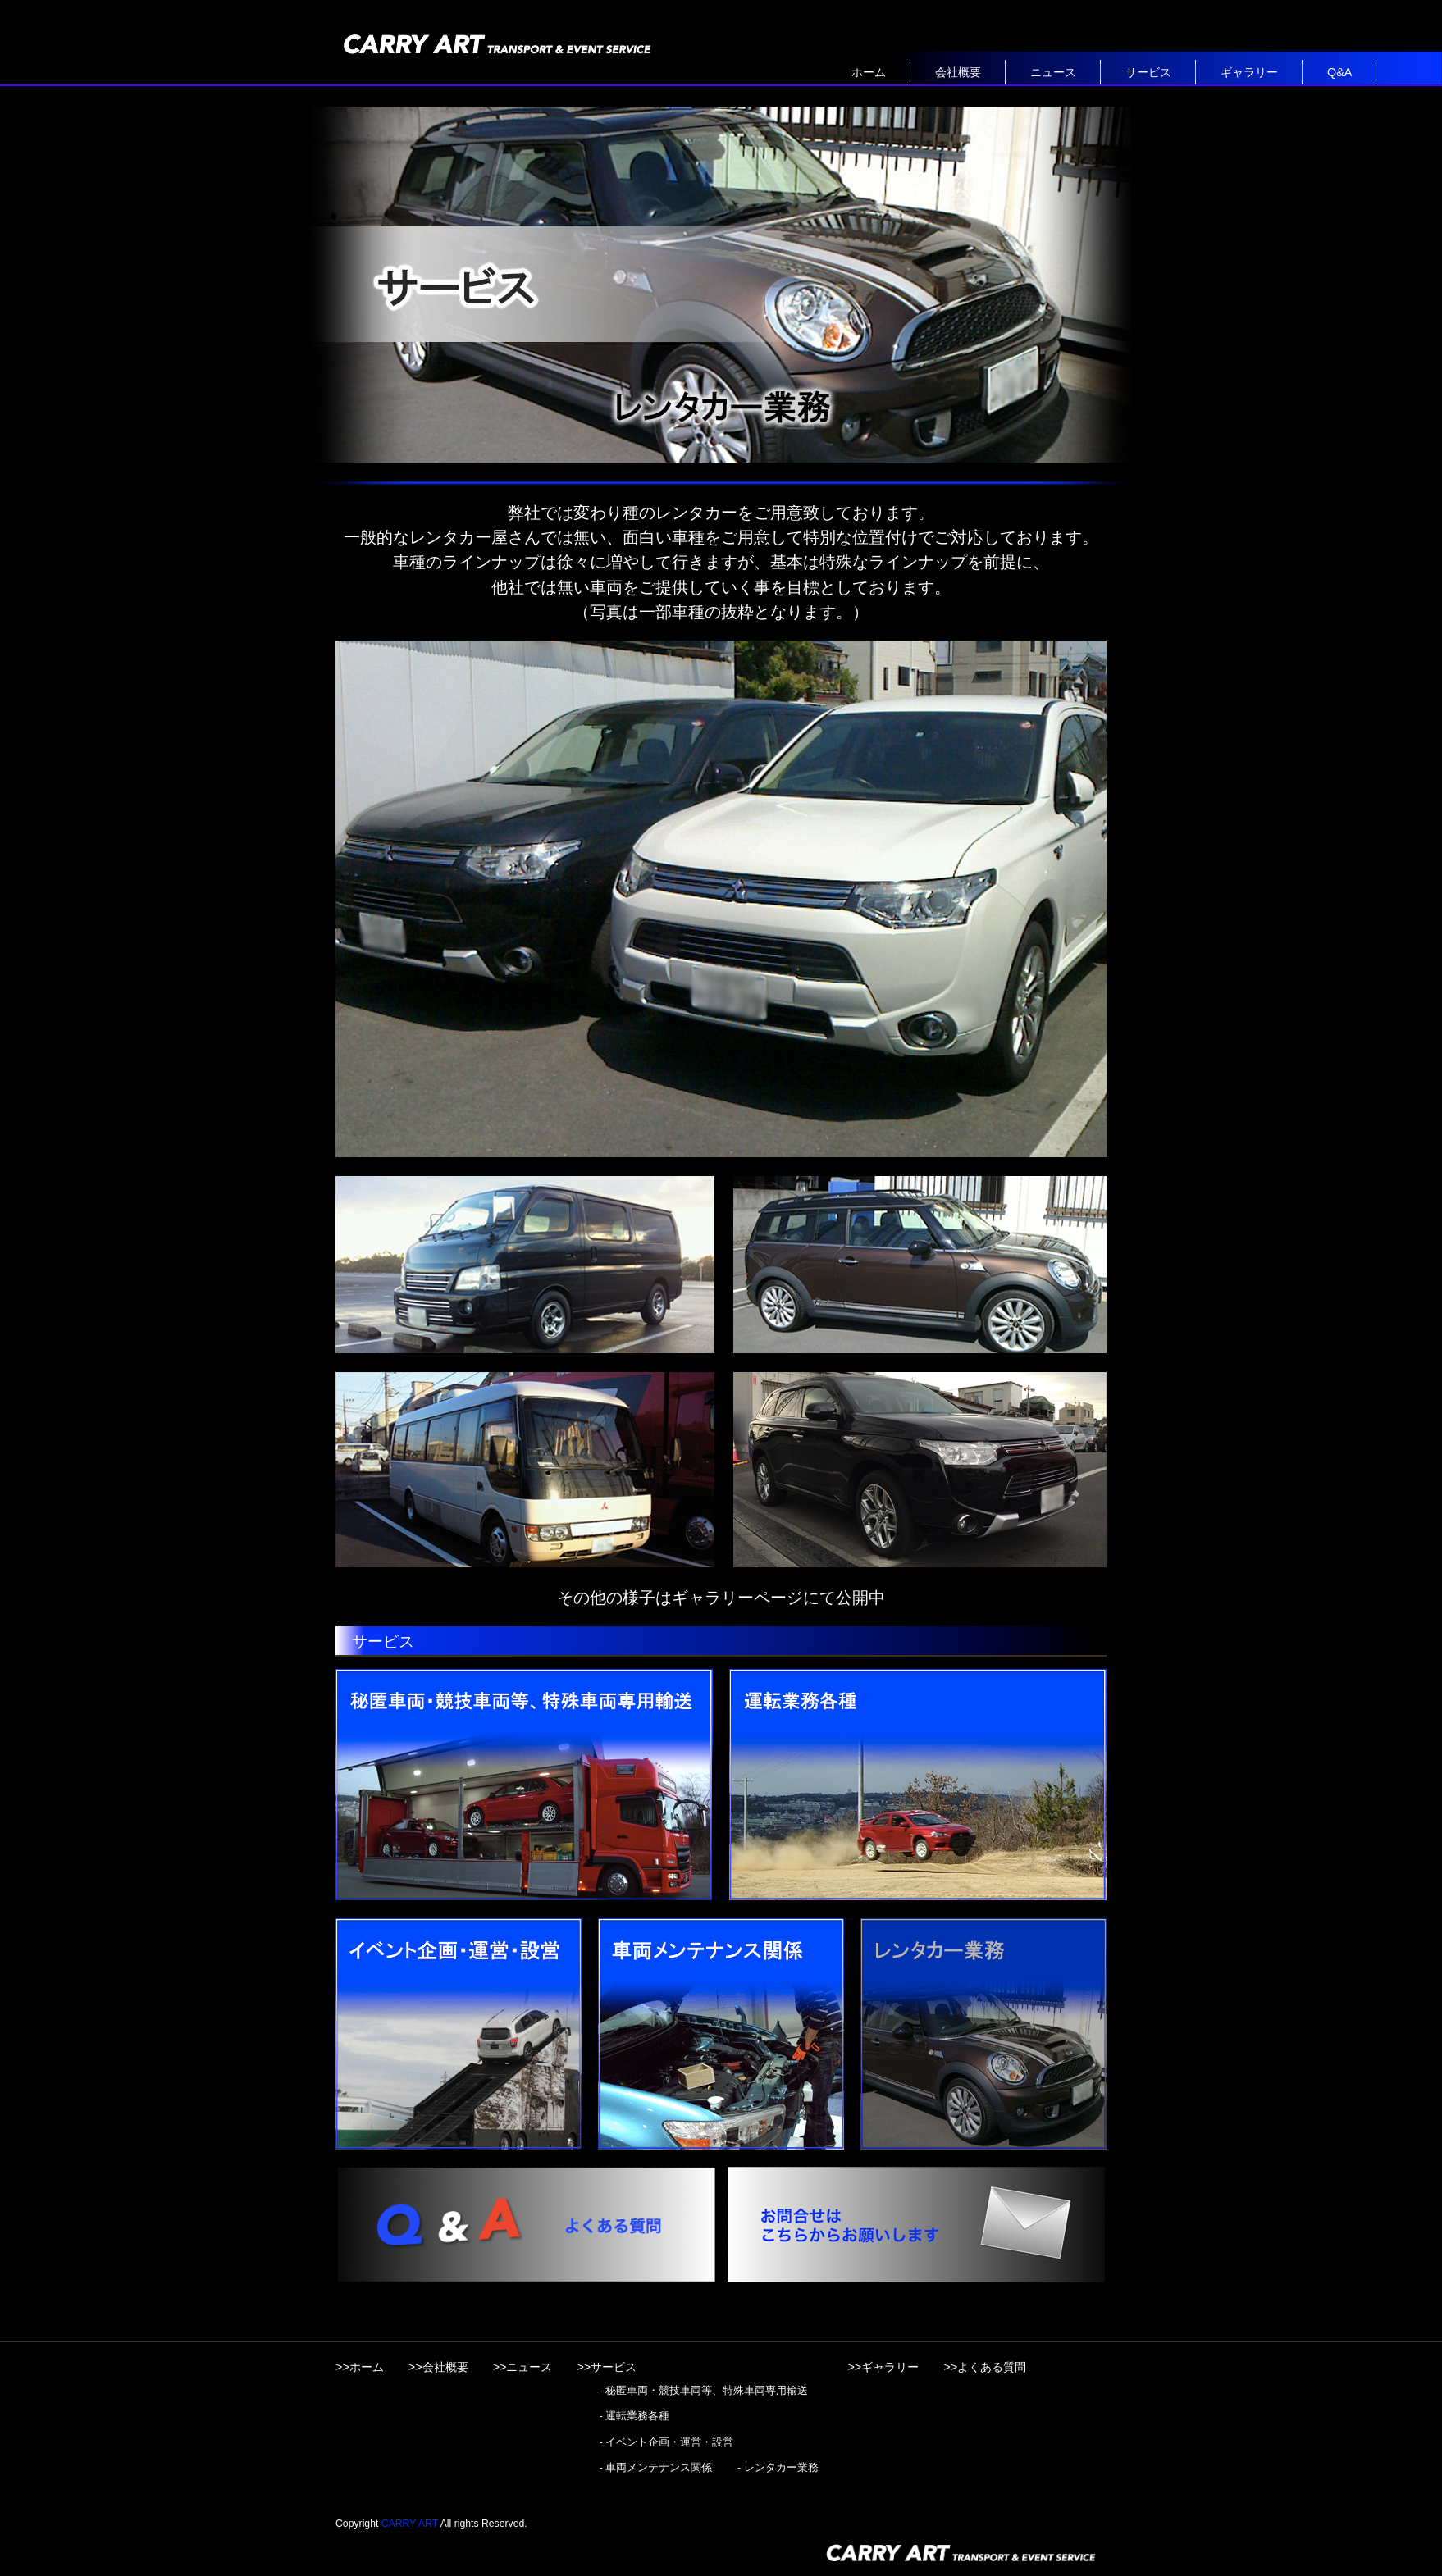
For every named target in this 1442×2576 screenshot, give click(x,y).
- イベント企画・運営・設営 (666, 2442)
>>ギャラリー (883, 2366)
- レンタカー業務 (778, 2467)
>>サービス (607, 2366)
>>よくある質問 (984, 2366)
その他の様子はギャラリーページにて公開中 (721, 1598)
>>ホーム (359, 2366)
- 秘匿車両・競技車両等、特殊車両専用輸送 (703, 2390)
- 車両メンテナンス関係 (655, 2467)
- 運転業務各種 (634, 2416)
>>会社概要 (438, 2366)
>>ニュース (523, 2366)
